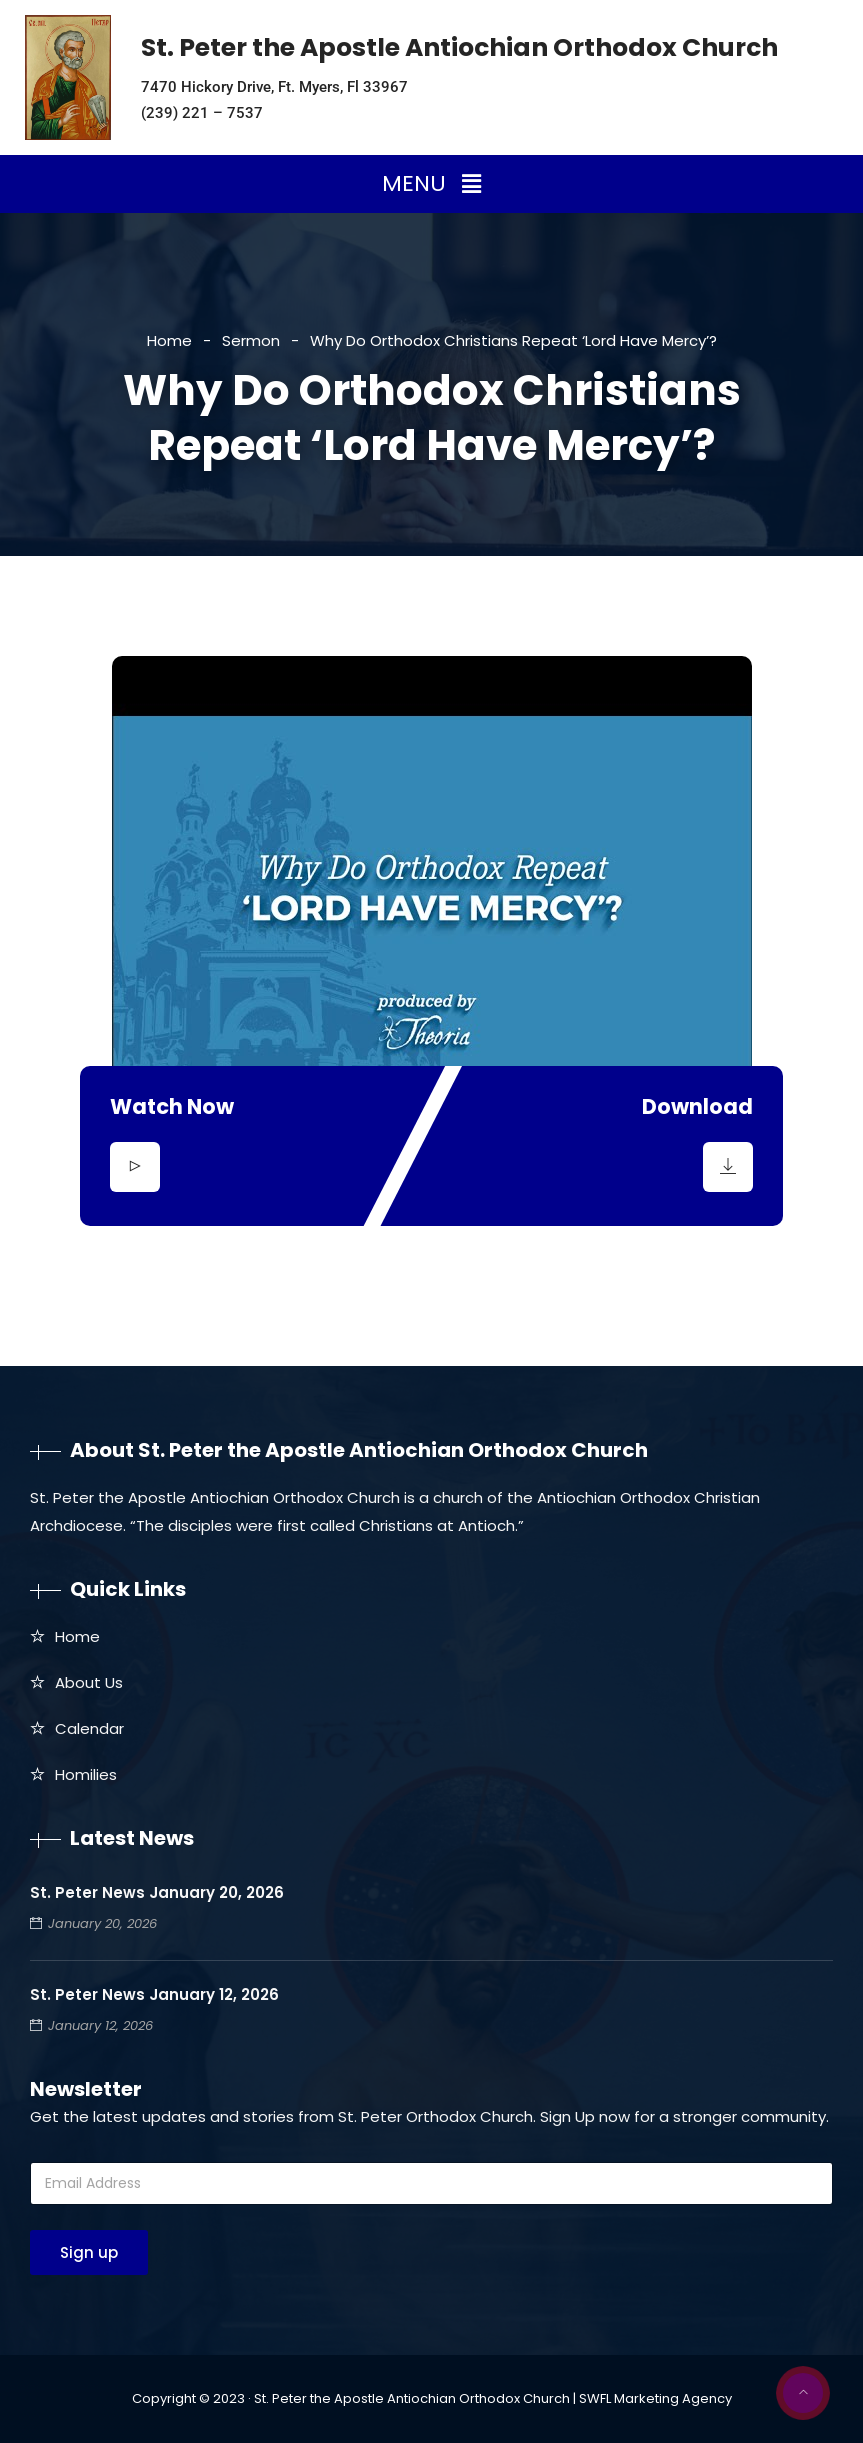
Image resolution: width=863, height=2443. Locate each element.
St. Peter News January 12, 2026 (154, 1994)
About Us (89, 1682)
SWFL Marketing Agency (655, 2398)
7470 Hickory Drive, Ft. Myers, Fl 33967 (274, 87)
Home (169, 340)
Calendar (89, 1728)
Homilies (86, 1774)
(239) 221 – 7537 (202, 113)
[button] (431, 184)
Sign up (89, 2252)
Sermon (251, 340)
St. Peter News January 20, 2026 (157, 1892)
